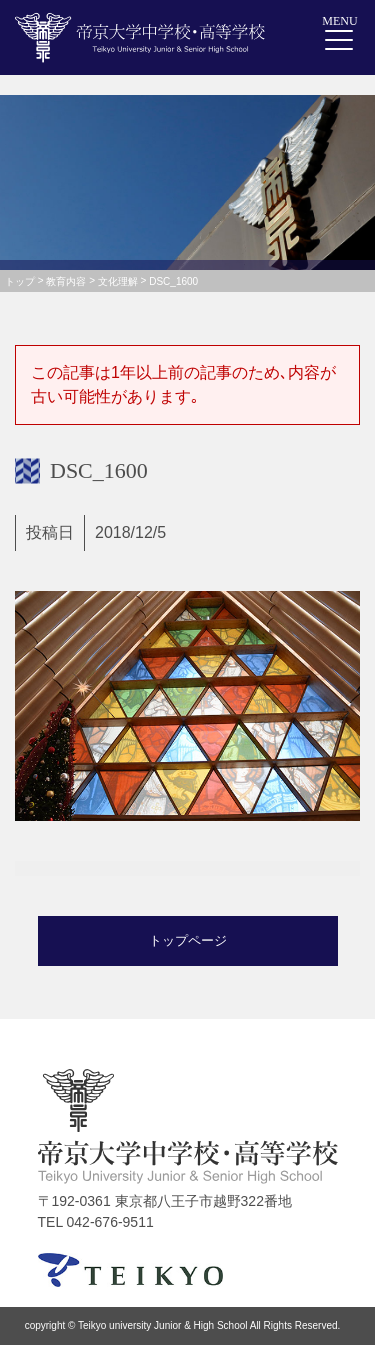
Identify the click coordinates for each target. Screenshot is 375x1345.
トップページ (188, 940)
